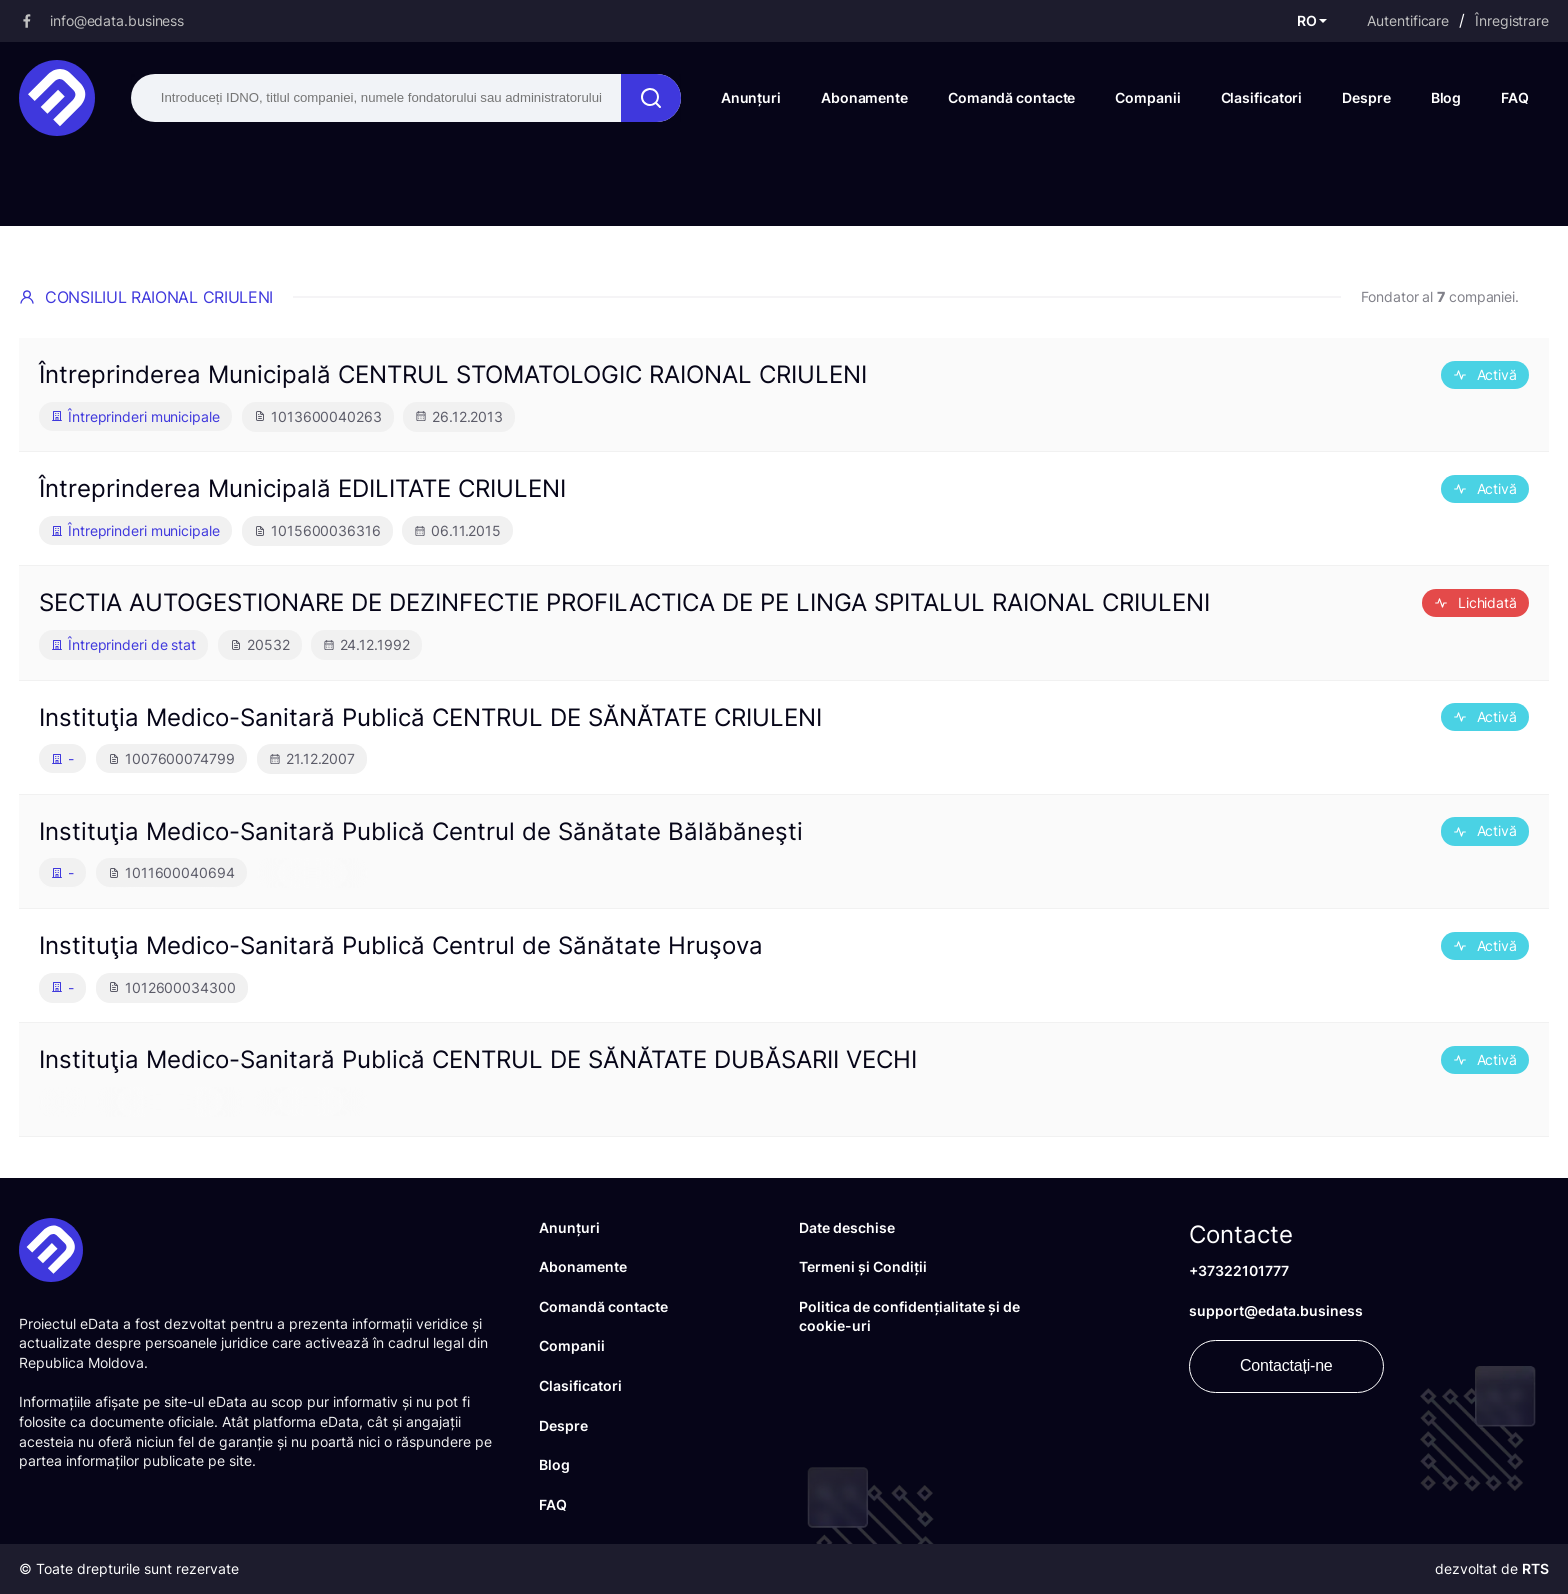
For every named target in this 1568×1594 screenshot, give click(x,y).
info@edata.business (117, 20)
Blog (1446, 97)
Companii (1147, 97)
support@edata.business (1276, 1310)
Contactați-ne (1286, 1365)
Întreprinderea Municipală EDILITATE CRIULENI (302, 488)
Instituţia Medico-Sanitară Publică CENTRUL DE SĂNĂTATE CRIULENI (430, 717)
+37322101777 (1239, 1270)
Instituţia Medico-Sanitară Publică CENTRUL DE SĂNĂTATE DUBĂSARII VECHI (478, 1059)
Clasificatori (1262, 97)
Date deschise (847, 1227)
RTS (1535, 1568)
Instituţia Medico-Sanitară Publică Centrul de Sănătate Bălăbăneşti (421, 831)
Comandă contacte (1011, 97)
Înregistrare (1512, 20)
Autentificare (1408, 20)
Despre (1366, 97)
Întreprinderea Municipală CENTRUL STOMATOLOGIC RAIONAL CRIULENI (453, 374)
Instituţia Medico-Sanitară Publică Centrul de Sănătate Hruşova (401, 945)
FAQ (1515, 97)
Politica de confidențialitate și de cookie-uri (909, 1316)
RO (1307, 20)
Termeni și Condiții (863, 1266)
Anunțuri (751, 97)
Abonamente (864, 97)
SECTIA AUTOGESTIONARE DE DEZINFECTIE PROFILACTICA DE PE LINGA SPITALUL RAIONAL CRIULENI (624, 602)
